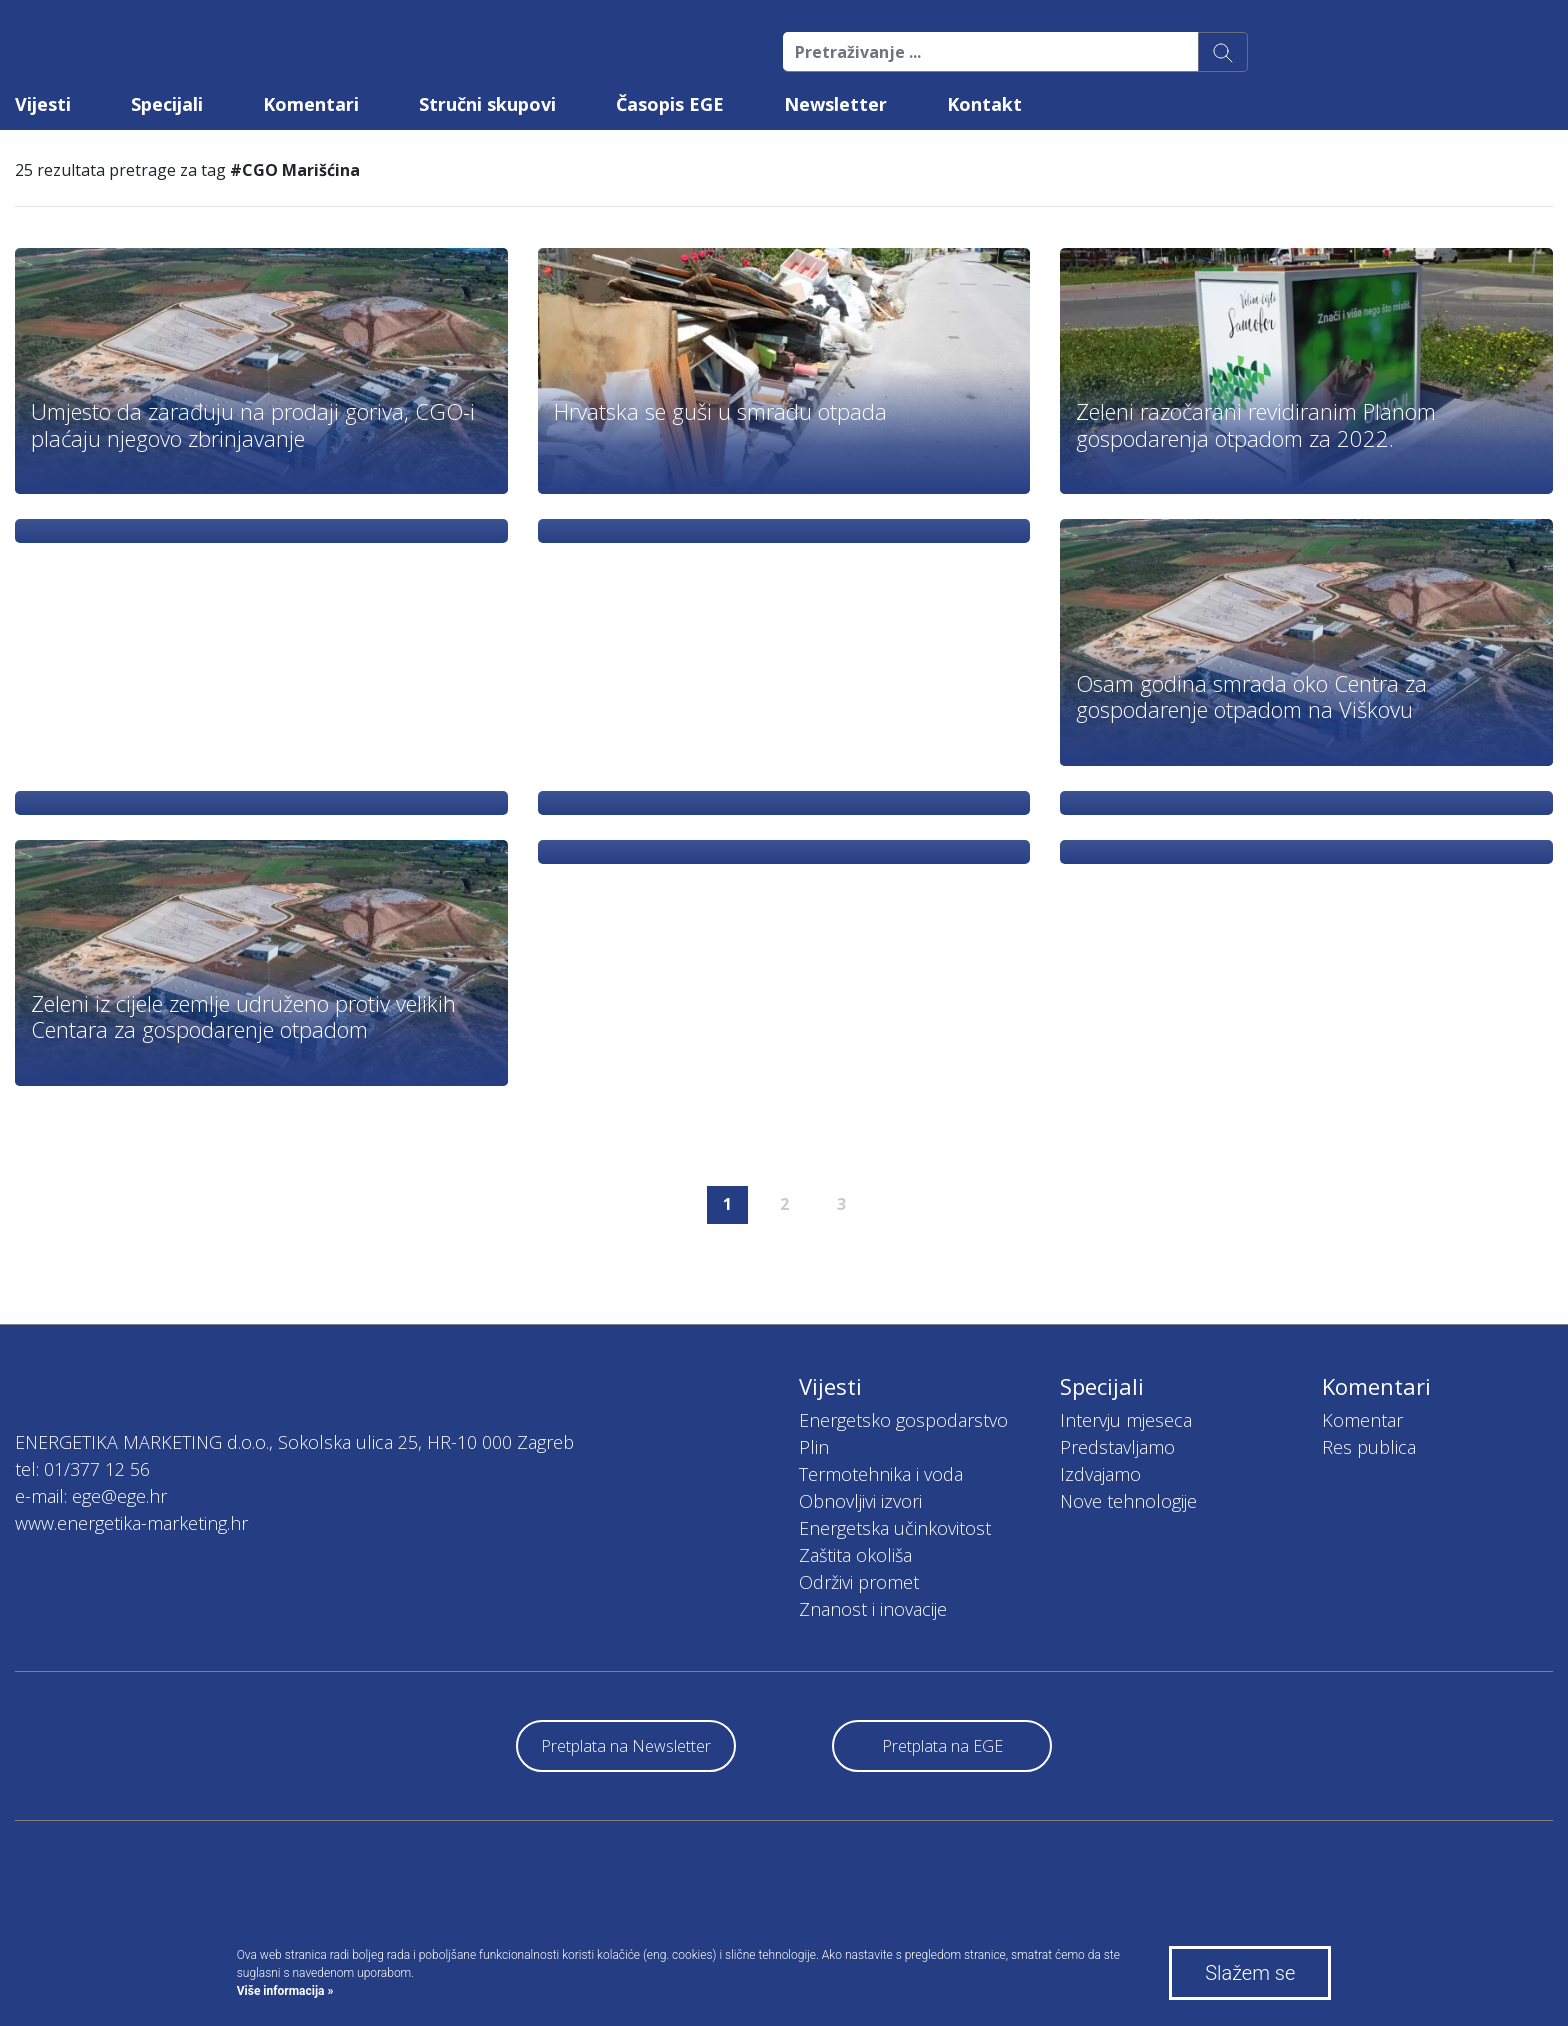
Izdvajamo (1100, 1474)
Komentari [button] (311, 104)
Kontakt (984, 104)
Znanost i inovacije (873, 1609)
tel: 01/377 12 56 (82, 1469)
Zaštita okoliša (855, 1555)
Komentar (1362, 1420)
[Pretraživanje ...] (991, 52)
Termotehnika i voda (881, 1474)
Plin (814, 1447)
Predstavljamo (1117, 1447)
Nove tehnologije (1128, 1501)
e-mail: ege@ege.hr (91, 1496)
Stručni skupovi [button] (487, 104)
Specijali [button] (167, 104)
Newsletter (835, 104)
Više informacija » (285, 1991)
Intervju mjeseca (1126, 1420)
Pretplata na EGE (942, 1746)
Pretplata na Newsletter (626, 1746)
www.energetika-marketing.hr (131, 1523)
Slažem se (1250, 1973)
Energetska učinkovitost (895, 1528)
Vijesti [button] (43, 104)
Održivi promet (859, 1582)
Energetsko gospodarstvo (903, 1420)
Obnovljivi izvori (860, 1501)
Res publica (1369, 1447)
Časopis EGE (670, 104)
